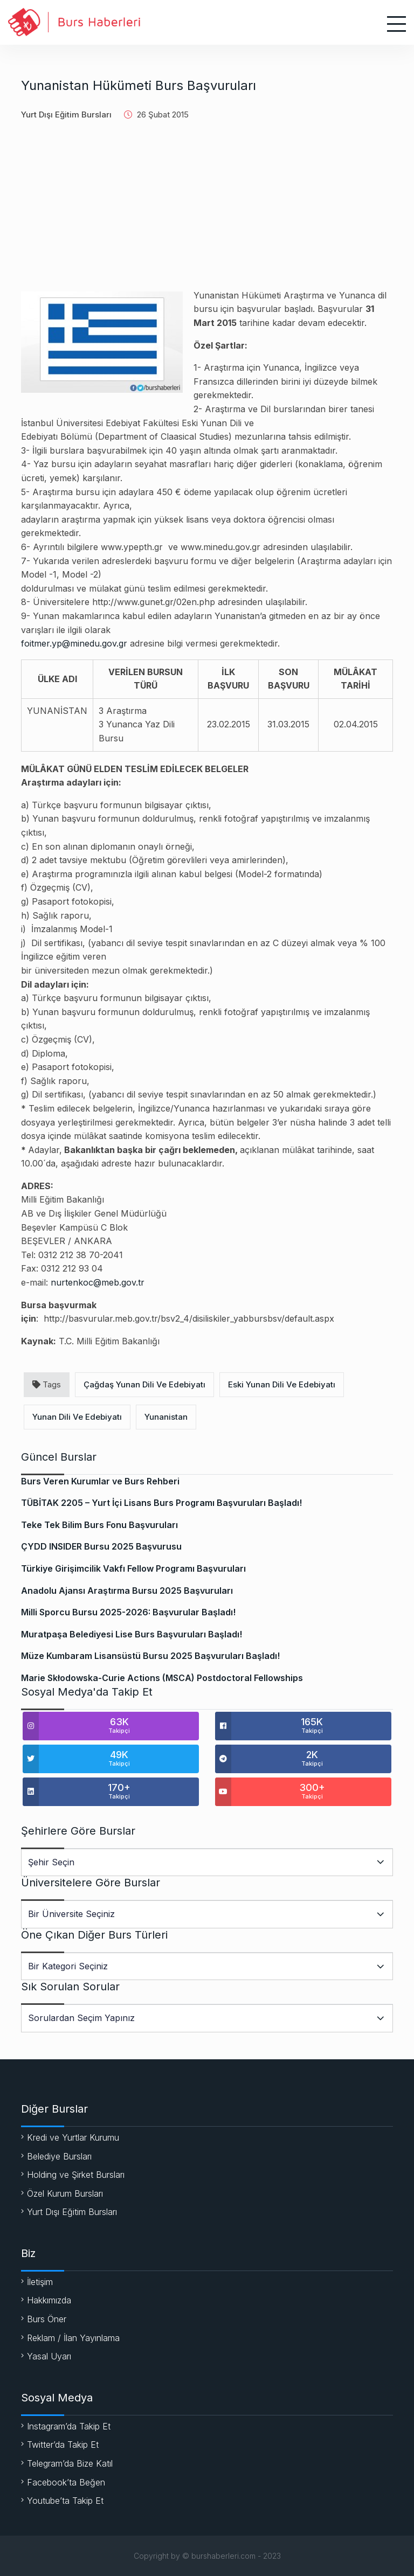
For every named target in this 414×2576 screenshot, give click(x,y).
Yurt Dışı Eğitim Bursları (66, 114)
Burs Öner (46, 2319)
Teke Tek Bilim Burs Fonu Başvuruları (99, 1524)
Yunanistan (166, 1417)
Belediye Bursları (59, 2156)
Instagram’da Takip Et (69, 2426)
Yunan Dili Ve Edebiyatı (77, 1417)
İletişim (40, 2281)
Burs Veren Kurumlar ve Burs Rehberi (100, 1481)
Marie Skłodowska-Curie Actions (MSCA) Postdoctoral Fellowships (162, 1677)
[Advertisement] (207, 213)
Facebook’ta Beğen (66, 2482)
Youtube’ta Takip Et (65, 2500)
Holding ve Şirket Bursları (76, 2174)
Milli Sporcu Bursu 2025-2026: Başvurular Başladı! (128, 1612)
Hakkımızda (49, 2300)
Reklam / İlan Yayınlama (73, 2337)
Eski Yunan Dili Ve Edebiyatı (281, 1384)
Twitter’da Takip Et (63, 2444)
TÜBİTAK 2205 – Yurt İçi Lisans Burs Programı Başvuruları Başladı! (161, 1502)
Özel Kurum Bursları (65, 2193)
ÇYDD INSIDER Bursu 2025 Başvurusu (101, 1546)
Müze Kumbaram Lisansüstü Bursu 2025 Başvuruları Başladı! (150, 1655)
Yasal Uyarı (49, 2356)
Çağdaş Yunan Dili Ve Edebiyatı (144, 1384)
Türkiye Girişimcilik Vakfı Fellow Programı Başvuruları (133, 1568)
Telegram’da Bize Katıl (70, 2463)
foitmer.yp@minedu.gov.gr (74, 643)
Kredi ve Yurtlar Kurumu (73, 2137)
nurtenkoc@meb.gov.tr (97, 1282)
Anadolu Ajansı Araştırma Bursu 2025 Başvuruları (127, 1590)
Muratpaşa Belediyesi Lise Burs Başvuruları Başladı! (131, 1634)
